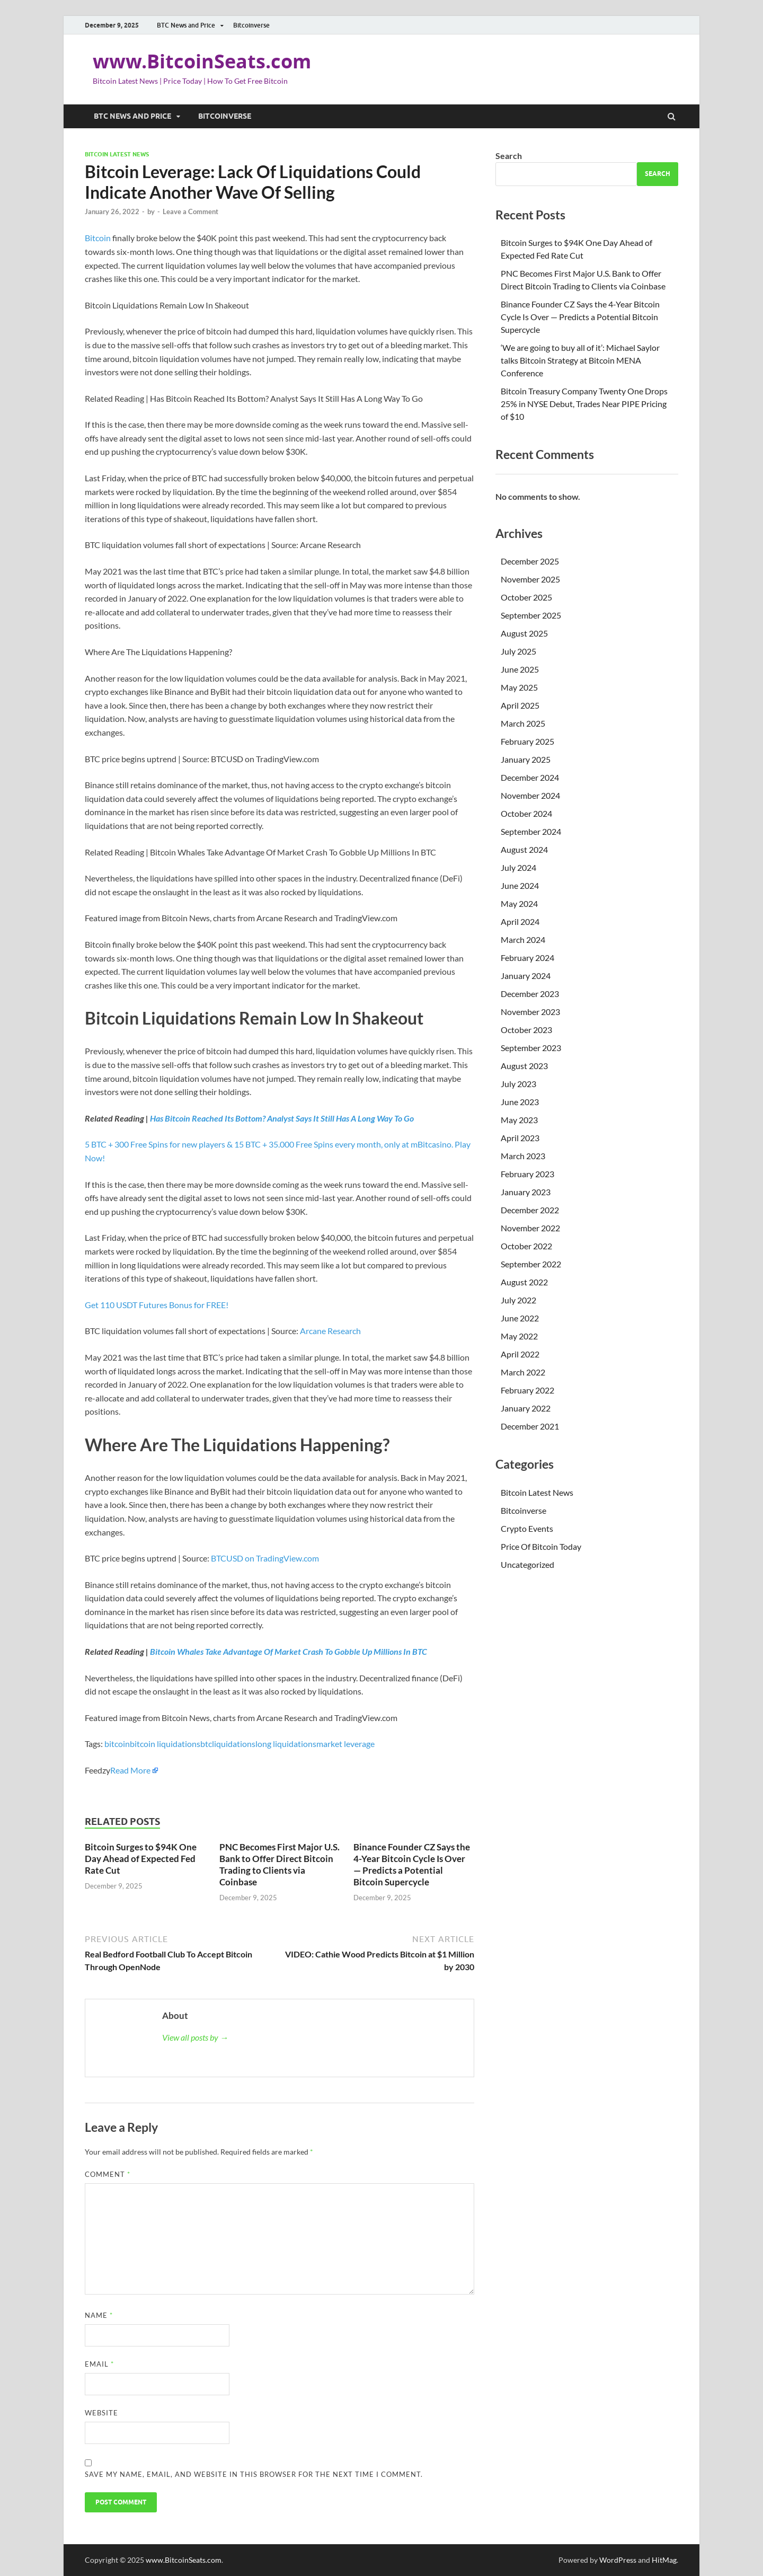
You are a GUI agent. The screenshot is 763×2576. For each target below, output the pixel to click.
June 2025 (520, 669)
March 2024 (523, 939)
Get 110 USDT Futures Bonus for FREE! (156, 1305)
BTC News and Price (186, 25)
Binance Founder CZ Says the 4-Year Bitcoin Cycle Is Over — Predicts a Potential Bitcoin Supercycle (411, 1864)
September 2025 (531, 615)
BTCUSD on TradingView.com (265, 1558)
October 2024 (526, 813)
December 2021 (530, 1426)
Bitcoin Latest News (117, 154)
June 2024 (520, 885)
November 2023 (530, 1012)
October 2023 (526, 1030)
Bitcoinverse (251, 25)
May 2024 (519, 903)
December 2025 (530, 561)
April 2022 (520, 1354)
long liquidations (285, 1744)
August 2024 (524, 849)
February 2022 (527, 1390)
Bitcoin (98, 238)
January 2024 (526, 976)
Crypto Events (527, 1528)
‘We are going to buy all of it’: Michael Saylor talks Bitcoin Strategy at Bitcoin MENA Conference (580, 360)
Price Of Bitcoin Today (541, 1546)
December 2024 (530, 777)
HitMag (664, 2559)
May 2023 (519, 1120)
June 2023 (520, 1102)
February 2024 (527, 957)
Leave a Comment (190, 211)
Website (101, 2413)
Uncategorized (527, 1564)
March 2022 (523, 1372)
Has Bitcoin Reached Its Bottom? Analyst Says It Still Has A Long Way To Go (282, 1118)
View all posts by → (195, 2037)
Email (99, 2364)
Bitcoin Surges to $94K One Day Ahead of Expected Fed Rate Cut (141, 1858)
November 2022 (530, 1228)
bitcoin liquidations (165, 1744)
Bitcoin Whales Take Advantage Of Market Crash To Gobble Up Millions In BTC (288, 1651)
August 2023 (524, 1066)
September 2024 (531, 831)
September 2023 (531, 1048)
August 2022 (524, 1282)
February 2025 (527, 741)
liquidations (233, 1744)
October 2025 (526, 597)
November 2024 (530, 795)
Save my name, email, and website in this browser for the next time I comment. (254, 2474)
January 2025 (526, 759)
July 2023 (518, 1084)
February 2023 (527, 1174)
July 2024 (518, 867)
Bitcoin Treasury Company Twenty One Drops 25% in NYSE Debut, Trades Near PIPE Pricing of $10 (584, 403)
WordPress (617, 2559)
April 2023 (520, 1138)
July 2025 (518, 651)
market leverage (345, 1744)
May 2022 (519, 1336)
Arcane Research (330, 1331)
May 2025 (519, 687)
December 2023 (530, 994)
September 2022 (531, 1264)
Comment (107, 2174)
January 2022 (526, 1408)
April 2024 (520, 921)
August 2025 (524, 633)
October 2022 (526, 1246)
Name (99, 2315)
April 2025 (520, 705)
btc (206, 1744)
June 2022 (520, 1318)
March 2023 (523, 1156)
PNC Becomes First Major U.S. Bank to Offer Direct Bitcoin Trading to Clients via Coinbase (279, 1864)
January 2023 (526, 1192)
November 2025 (530, 579)
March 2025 (523, 723)
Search (508, 156)
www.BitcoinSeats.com (202, 61)
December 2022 (530, 1210)
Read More (130, 1770)
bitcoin (117, 1744)
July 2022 (518, 1300)
